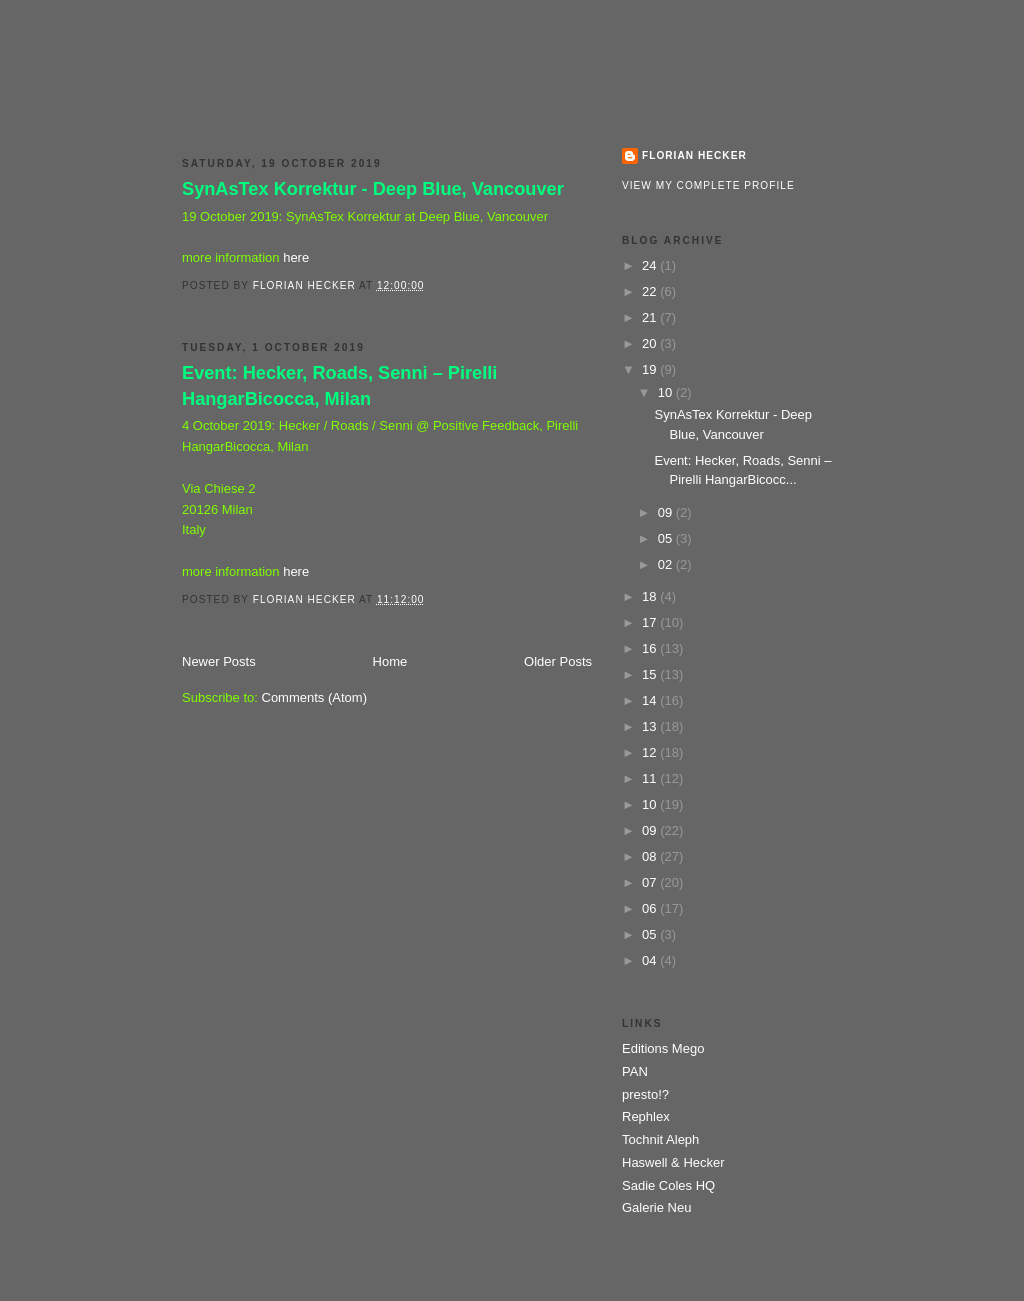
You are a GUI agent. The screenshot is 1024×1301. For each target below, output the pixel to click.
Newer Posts (219, 661)
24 (651, 265)
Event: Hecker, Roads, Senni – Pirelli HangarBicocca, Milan (339, 385)
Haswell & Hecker (673, 1162)
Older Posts (558, 661)
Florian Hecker (512, 82)
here (296, 257)
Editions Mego (663, 1048)
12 (651, 752)
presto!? (645, 1094)
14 (651, 700)
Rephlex (646, 1116)
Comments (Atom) (314, 697)
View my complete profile (708, 185)
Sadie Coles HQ (668, 1185)
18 (651, 596)
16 (651, 648)
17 (651, 622)
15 (651, 674)
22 (651, 291)
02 (667, 564)
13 (651, 726)
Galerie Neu (656, 1207)
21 (651, 317)
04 (651, 960)
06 (651, 908)
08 (651, 856)
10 (667, 392)
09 (667, 512)
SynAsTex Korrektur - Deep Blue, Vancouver (373, 189)
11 (651, 778)
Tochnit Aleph (660, 1139)
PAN (635, 1071)
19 (651, 369)
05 (667, 538)
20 (651, 343)
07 (651, 882)
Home (390, 661)
